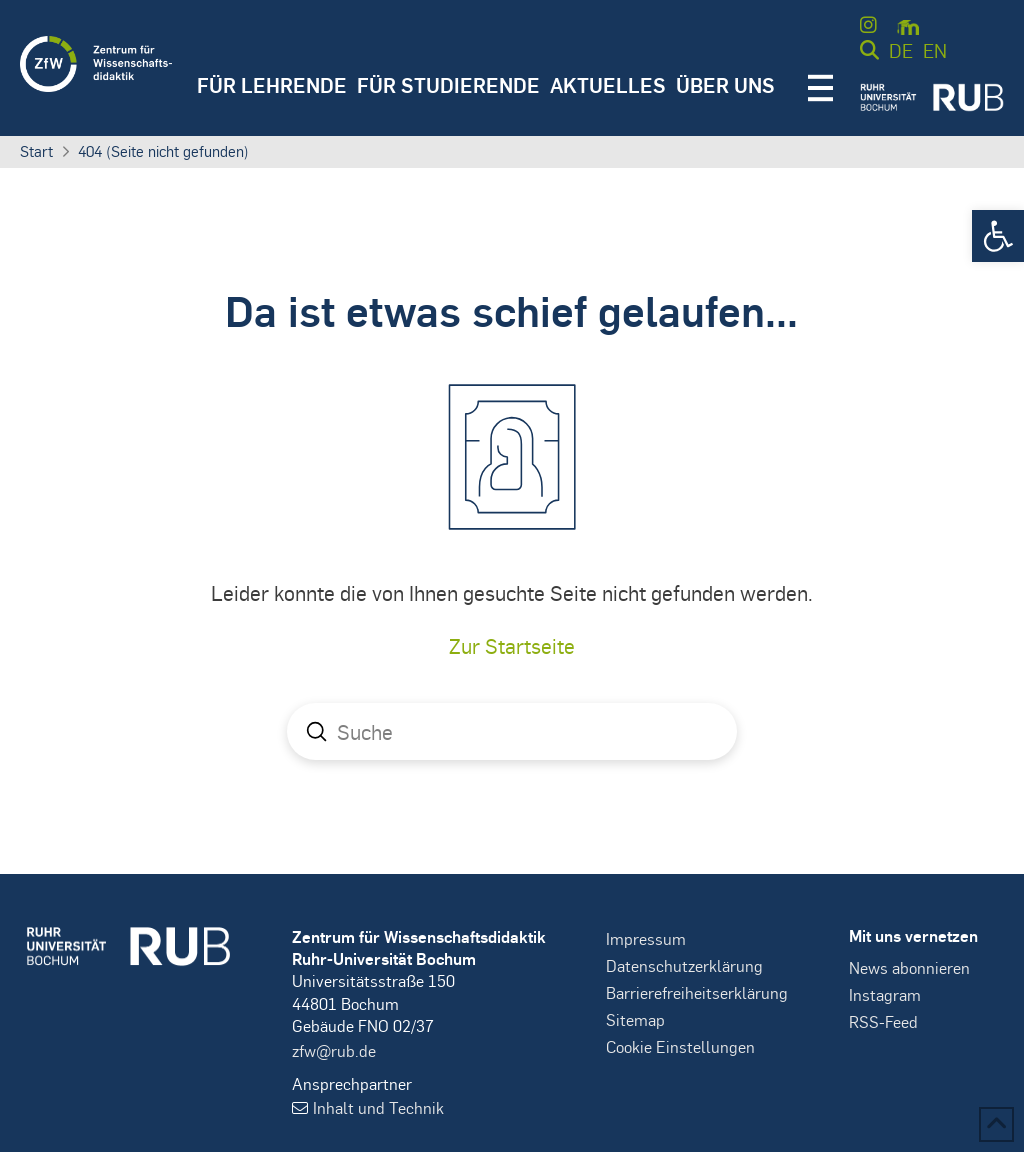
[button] (998, 236)
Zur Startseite (512, 645)
